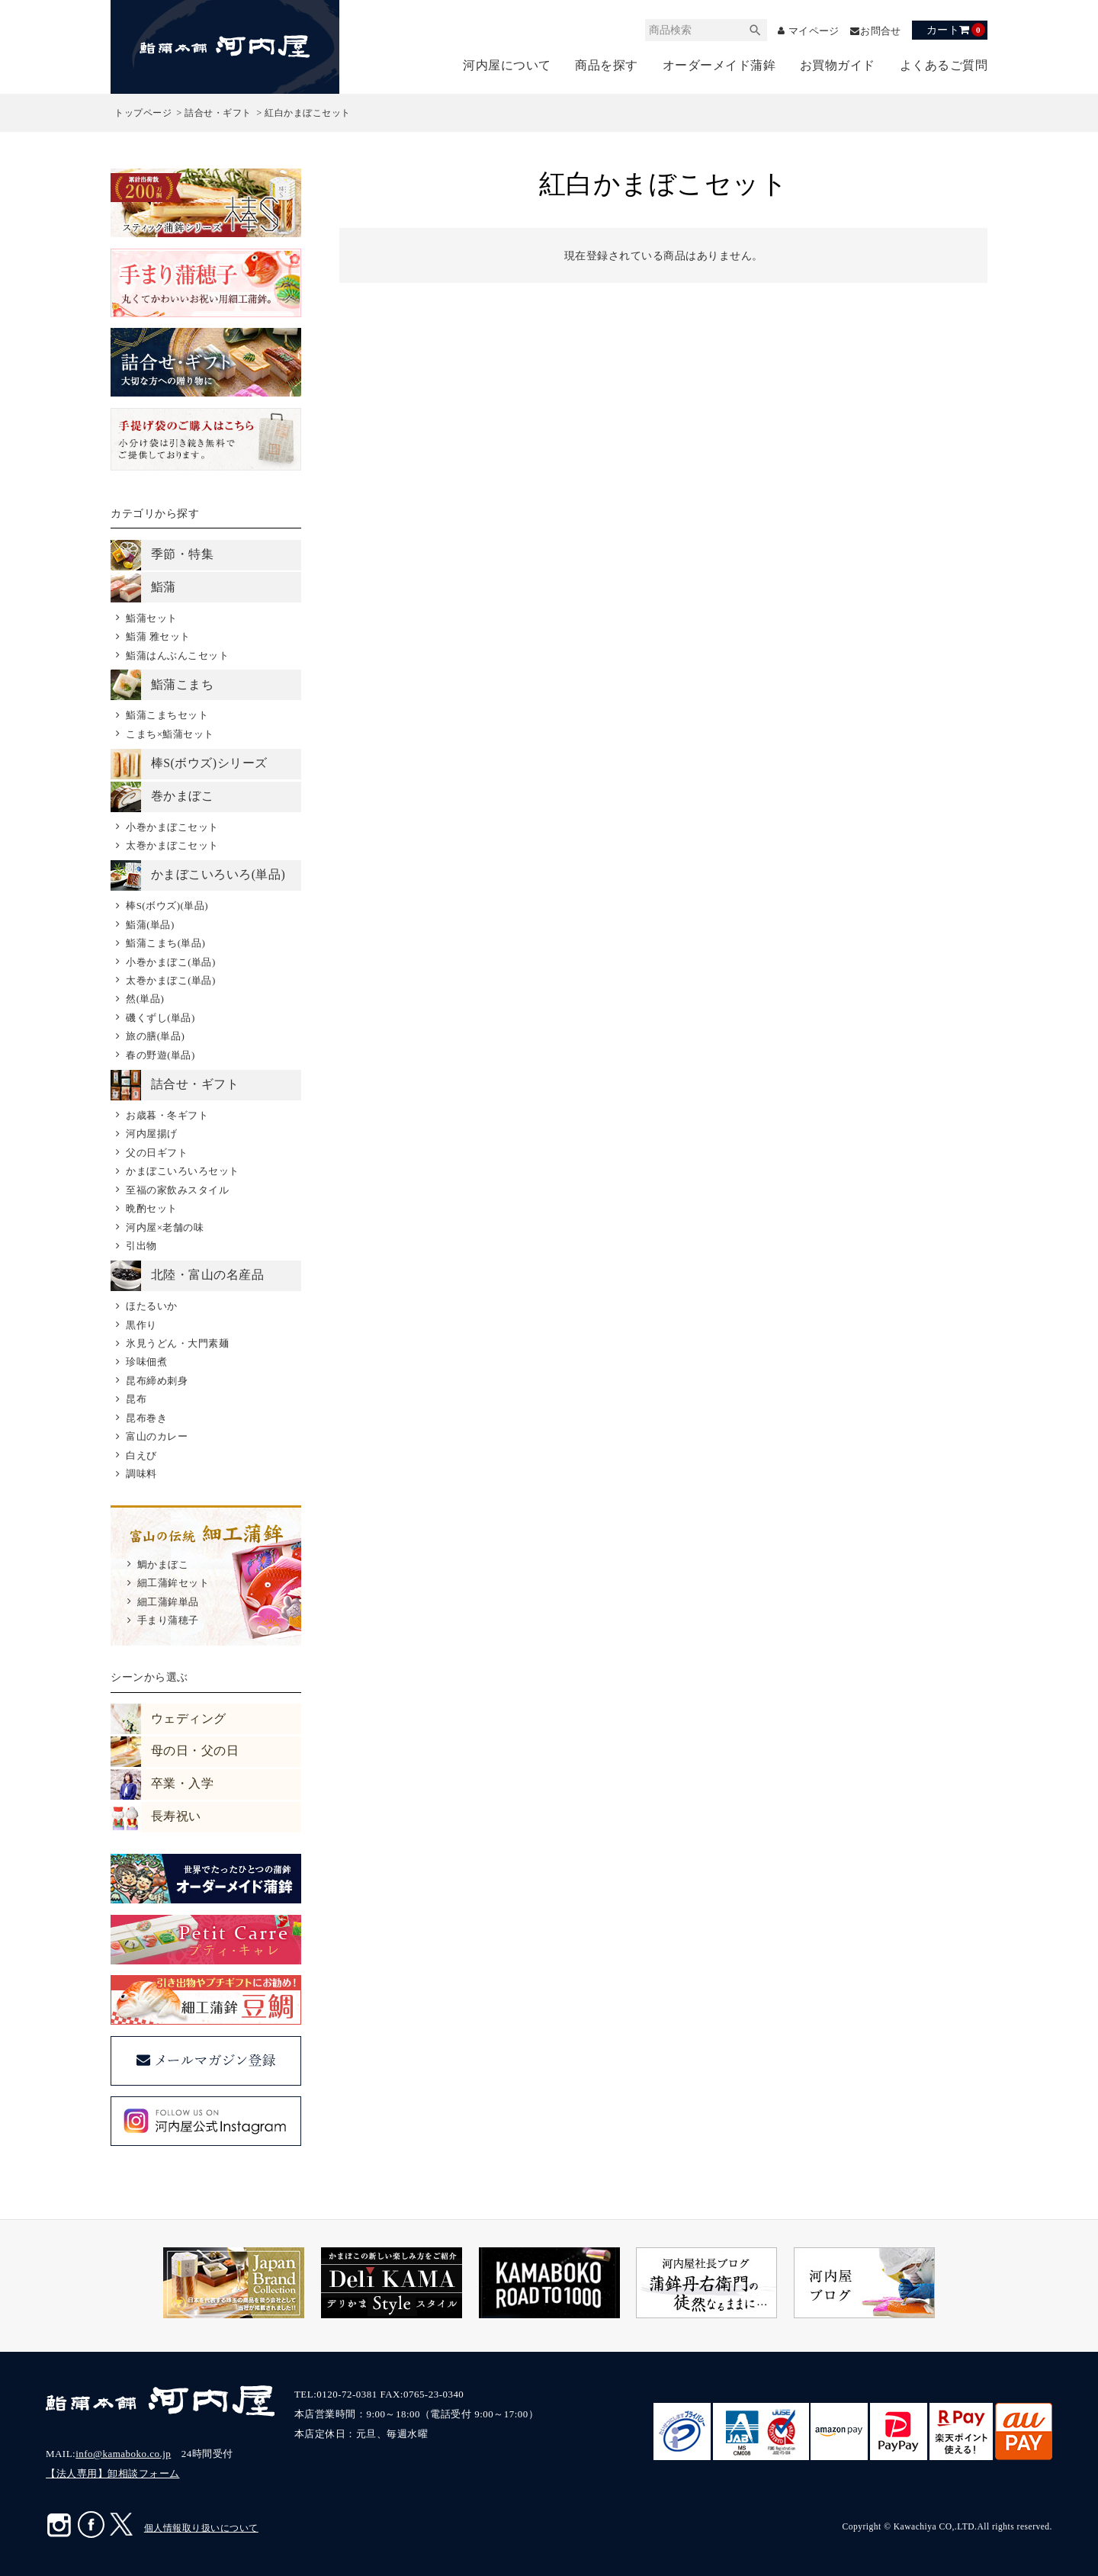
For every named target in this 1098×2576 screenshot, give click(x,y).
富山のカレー (157, 1436)
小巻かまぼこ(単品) (171, 962)
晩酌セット (152, 1208)
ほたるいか (152, 1306)
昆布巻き (146, 1418)
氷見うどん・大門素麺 (177, 1343)
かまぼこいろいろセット (182, 1171)
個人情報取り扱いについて (201, 2528)
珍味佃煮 (146, 1361)
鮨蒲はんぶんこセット (177, 655)
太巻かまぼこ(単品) (171, 980)
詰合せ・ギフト (218, 113)
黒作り (141, 1325)
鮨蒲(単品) (150, 924)
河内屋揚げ (152, 1133)
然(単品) (145, 998)
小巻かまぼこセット (172, 827)
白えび (141, 1455)
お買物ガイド (837, 65)
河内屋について (507, 65)
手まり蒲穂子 (168, 1620)
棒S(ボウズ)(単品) (167, 905)
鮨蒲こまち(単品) (165, 943)
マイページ (807, 31)
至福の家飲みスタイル (177, 1190)
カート (955, 30)
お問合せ (879, 31)
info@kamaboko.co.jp (123, 2453)
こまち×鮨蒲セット (170, 734)
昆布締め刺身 (157, 1380)
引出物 (141, 1245)
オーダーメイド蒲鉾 (719, 65)
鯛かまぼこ (163, 1564)
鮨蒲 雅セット (158, 636)
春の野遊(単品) (160, 1055)
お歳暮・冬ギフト (167, 1115)
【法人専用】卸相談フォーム (113, 2473)
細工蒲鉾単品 (168, 1602)
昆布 (136, 1399)
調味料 (141, 1473)
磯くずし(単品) (160, 1017)
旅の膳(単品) (155, 1036)
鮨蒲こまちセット (167, 715)
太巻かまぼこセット (172, 845)
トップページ (143, 113)
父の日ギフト (157, 1152)
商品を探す (606, 65)
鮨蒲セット (152, 618)
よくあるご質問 (944, 65)
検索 (746, 30)
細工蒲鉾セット (173, 1582)
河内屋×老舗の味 (165, 1227)
